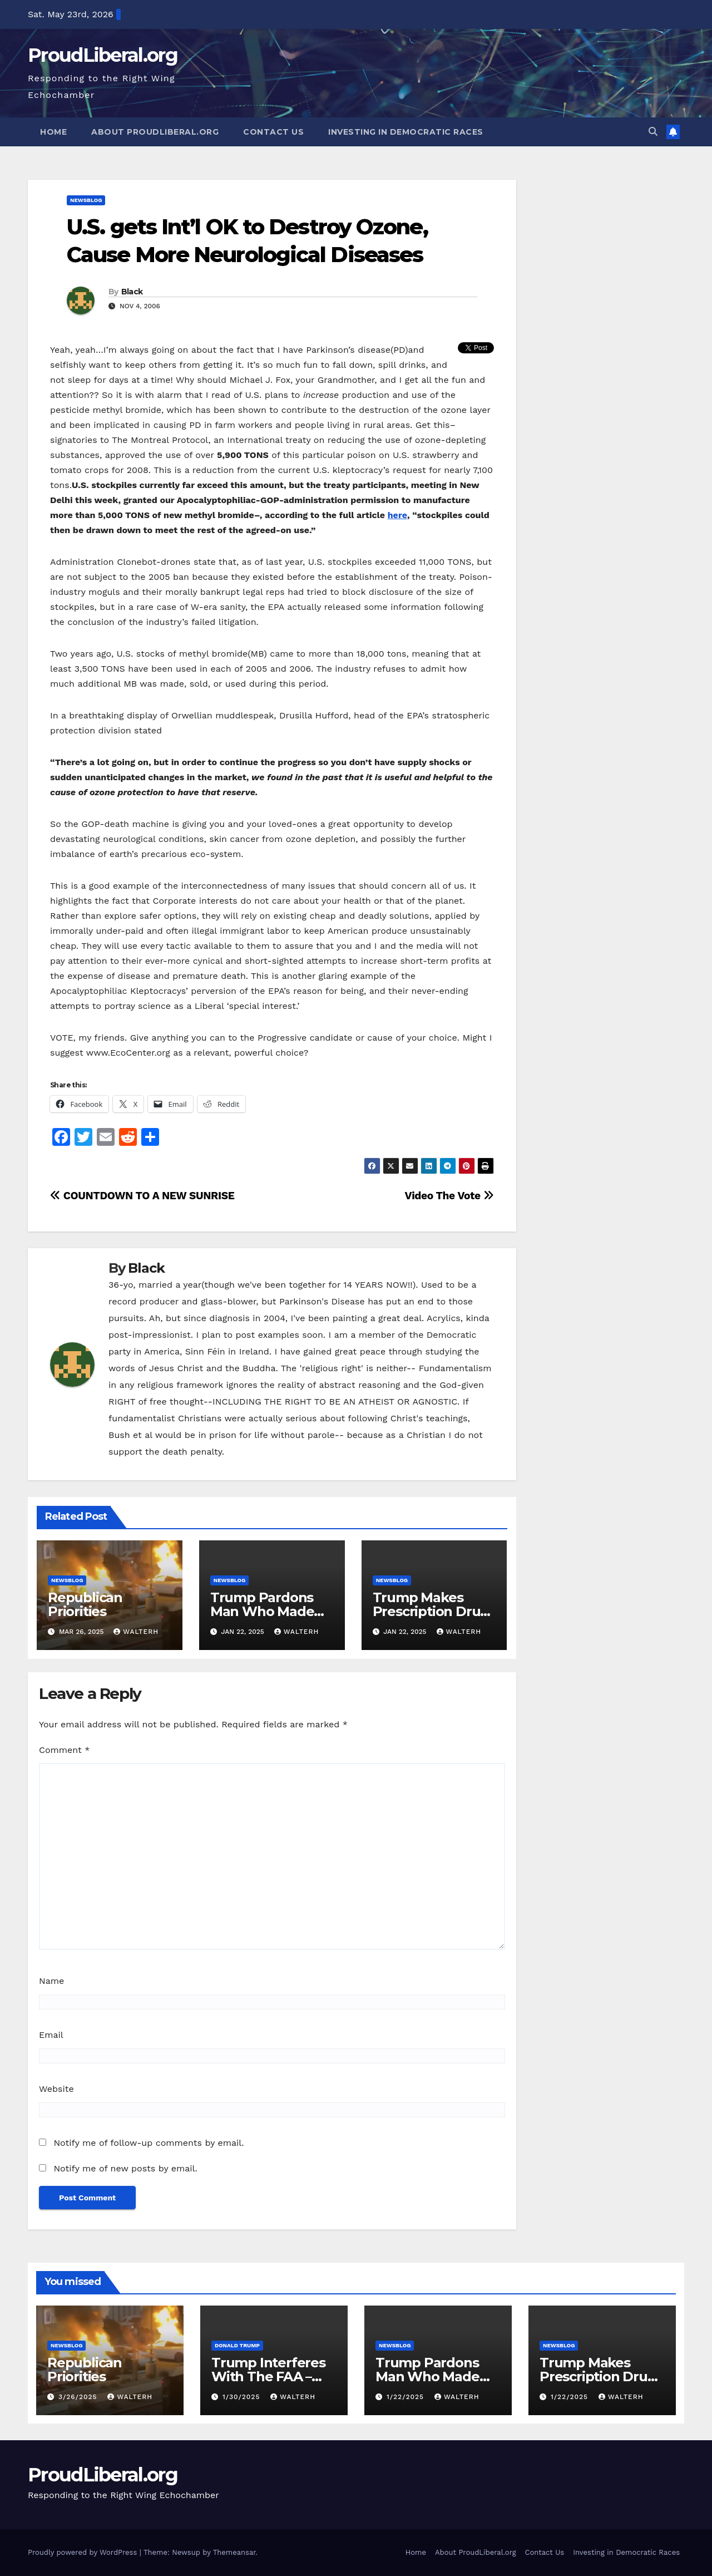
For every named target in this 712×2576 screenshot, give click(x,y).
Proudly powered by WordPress (84, 2552)
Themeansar (234, 2552)
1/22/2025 (407, 2397)
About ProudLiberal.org (155, 132)
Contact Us (273, 132)
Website (56, 2089)
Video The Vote (448, 1195)
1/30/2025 (242, 2397)
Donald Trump (237, 2345)
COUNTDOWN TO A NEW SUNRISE (142, 1195)
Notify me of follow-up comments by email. (148, 2142)
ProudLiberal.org (102, 55)
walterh (136, 1632)
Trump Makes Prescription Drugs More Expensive (434, 1611)
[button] (653, 131)
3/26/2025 (79, 2397)
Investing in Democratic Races (405, 132)
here (397, 515)
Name (51, 1981)
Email (51, 2035)
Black (132, 292)
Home (53, 132)
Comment (64, 1750)
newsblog (86, 200)
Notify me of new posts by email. (125, 2168)
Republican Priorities (85, 1604)
